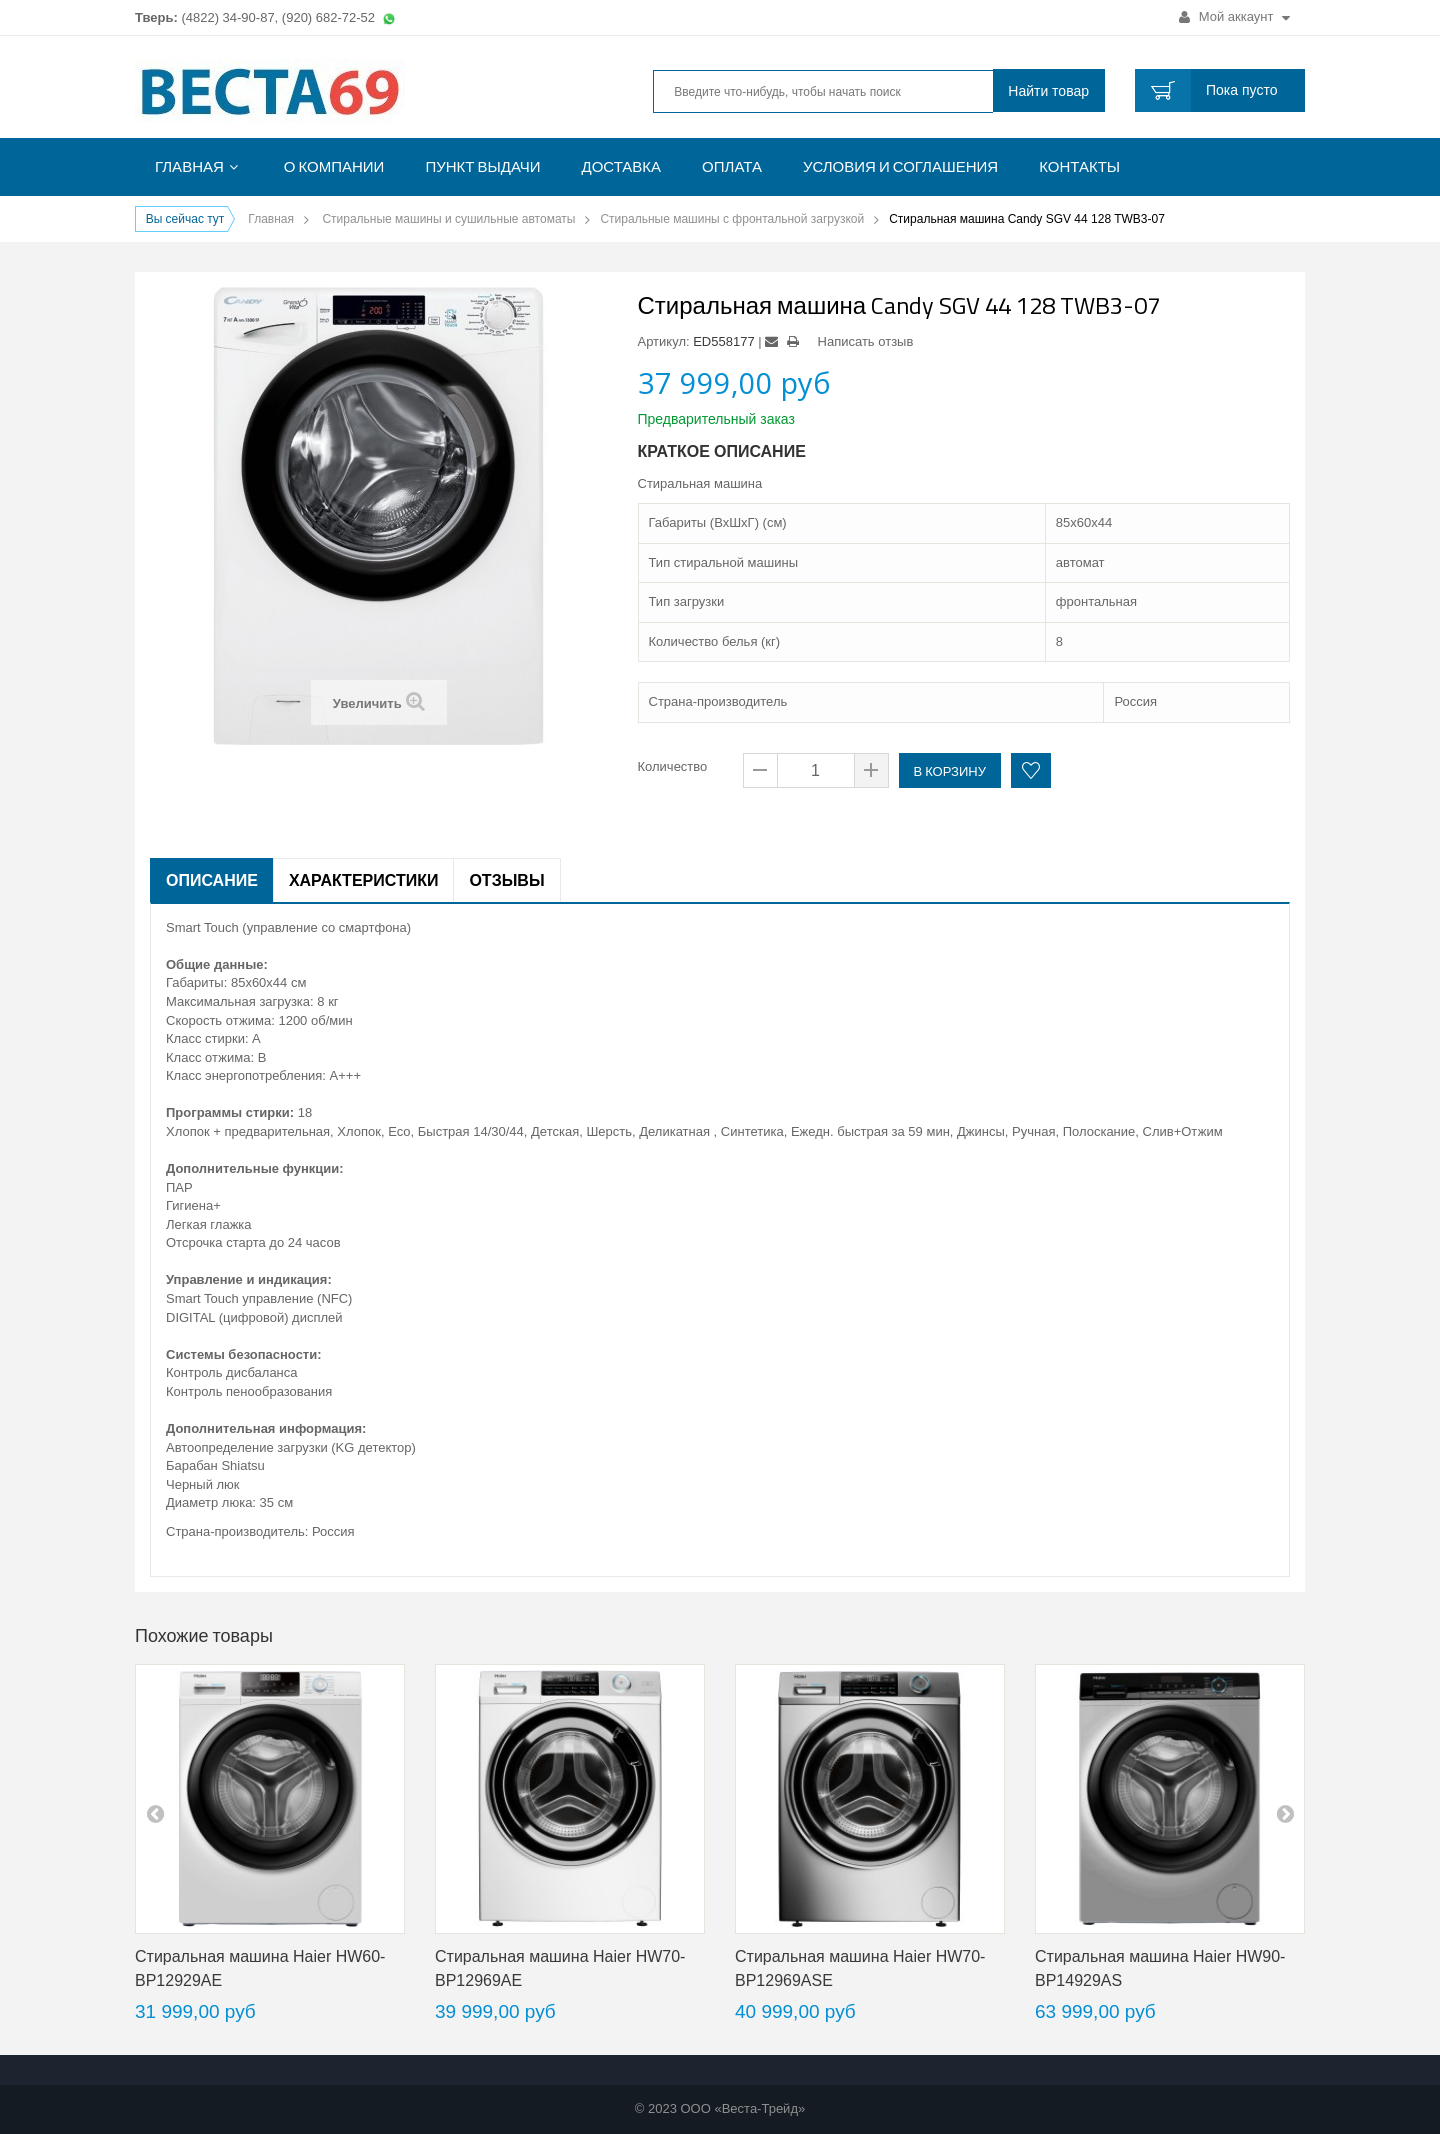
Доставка (622, 166)
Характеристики (364, 880)
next (1285, 1813)
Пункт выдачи (482, 166)
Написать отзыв (866, 341)
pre (155, 1813)
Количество (673, 766)
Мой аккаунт (1234, 16)
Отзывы (506, 880)
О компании (334, 166)
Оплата (732, 166)
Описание (212, 880)
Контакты (1079, 166)
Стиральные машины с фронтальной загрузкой (732, 219)
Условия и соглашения (900, 166)
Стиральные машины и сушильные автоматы (448, 219)
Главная (189, 166)
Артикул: (664, 341)
